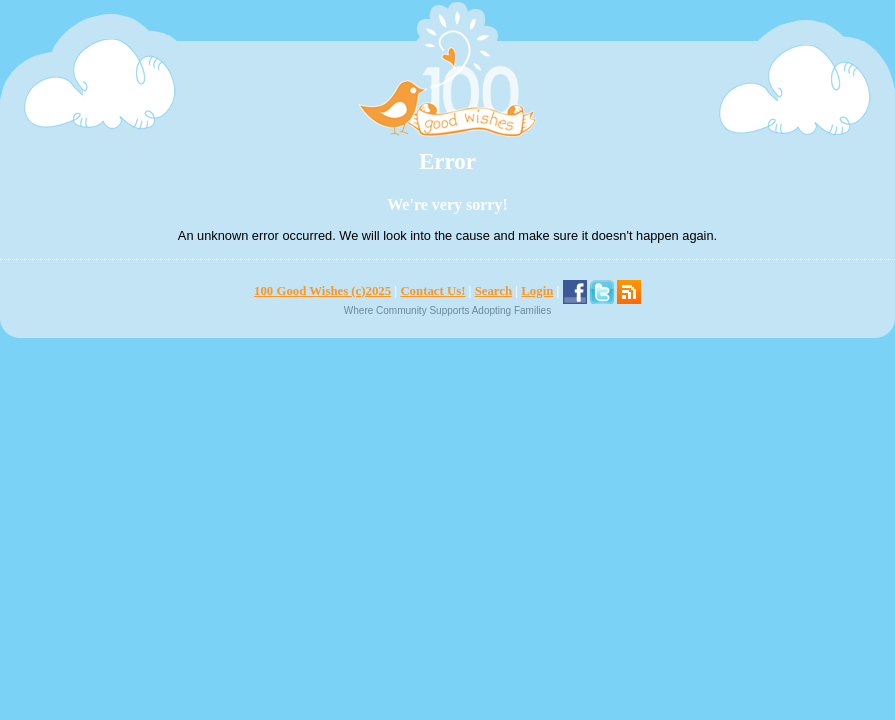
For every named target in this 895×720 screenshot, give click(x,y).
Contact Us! (432, 291)
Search (493, 291)
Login (537, 291)
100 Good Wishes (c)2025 (322, 291)
